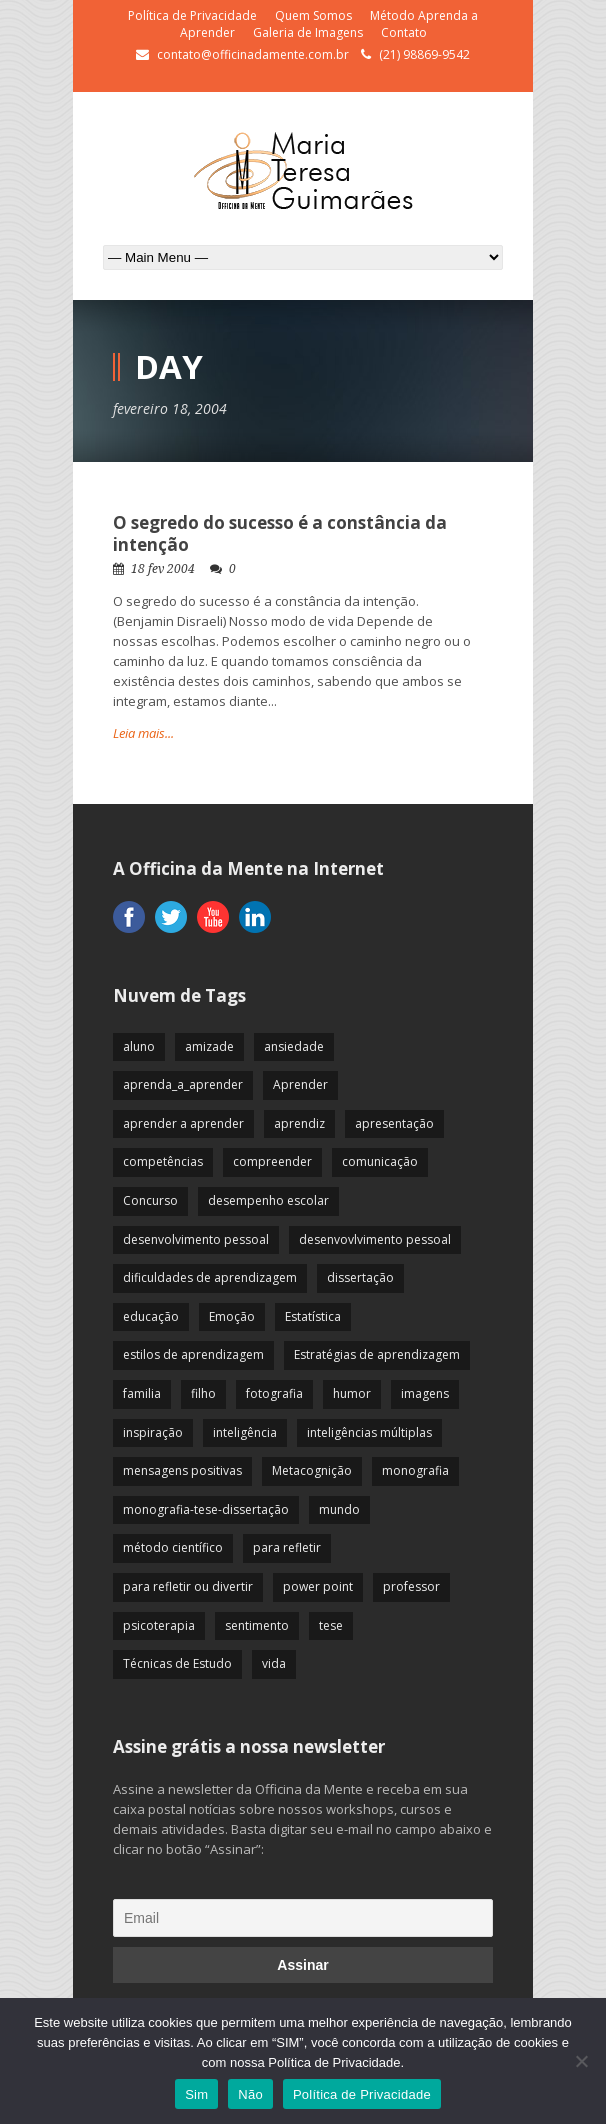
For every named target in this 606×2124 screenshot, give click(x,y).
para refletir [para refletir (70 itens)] (287, 1547)
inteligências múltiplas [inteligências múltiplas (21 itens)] (369, 1432)
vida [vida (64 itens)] (274, 1663)
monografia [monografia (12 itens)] (415, 1470)
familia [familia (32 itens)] (142, 1393)
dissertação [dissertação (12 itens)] (360, 1277)
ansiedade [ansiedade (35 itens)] (294, 1046)
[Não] (581, 2061)
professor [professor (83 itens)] (411, 1586)
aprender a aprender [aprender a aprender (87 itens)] (183, 1123)
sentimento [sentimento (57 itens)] (257, 1625)
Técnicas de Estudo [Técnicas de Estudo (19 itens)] (177, 1663)
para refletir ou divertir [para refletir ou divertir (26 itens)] (188, 1586)
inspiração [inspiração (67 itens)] (153, 1432)
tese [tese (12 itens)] (331, 1625)
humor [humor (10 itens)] (352, 1393)
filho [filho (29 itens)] (203, 1393)
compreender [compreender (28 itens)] (272, 1161)
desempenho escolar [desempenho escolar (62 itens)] (268, 1200)
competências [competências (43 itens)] (163, 1161)
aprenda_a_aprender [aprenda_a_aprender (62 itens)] (183, 1084)
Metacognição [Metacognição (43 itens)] (312, 1470)
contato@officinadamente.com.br (253, 54)
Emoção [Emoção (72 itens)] (232, 1316)
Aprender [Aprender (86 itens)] (300, 1084)
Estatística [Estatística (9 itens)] (313, 1316)
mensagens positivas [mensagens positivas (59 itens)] (182, 1470)
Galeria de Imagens (308, 32)
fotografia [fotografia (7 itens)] (274, 1393)
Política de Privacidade (192, 15)
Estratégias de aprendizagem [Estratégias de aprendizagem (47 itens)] (377, 1354)
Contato (404, 32)
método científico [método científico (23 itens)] (173, 1547)
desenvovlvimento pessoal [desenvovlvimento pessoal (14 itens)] (375, 1239)
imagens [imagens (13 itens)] (425, 1393)
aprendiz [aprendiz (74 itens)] (299, 1123)
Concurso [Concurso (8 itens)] (150, 1200)
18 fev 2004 (163, 569)
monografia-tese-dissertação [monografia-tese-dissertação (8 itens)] (206, 1509)
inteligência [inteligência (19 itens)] (245, 1432)
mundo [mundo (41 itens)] (339, 1509)
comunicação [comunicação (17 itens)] (380, 1161)
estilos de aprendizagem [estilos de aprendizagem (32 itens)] (193, 1354)
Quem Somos (313, 15)
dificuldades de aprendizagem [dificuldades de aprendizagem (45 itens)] (210, 1277)
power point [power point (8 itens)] (318, 1586)
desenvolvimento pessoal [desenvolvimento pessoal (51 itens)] (196, 1239)
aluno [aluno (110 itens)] (139, 1046)
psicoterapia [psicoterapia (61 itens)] (159, 1625)
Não (250, 2094)
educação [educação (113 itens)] (151, 1316)
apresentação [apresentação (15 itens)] (394, 1123)
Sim (196, 2094)
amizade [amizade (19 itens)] (209, 1046)
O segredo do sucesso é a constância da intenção (280, 533)
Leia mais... (143, 733)
